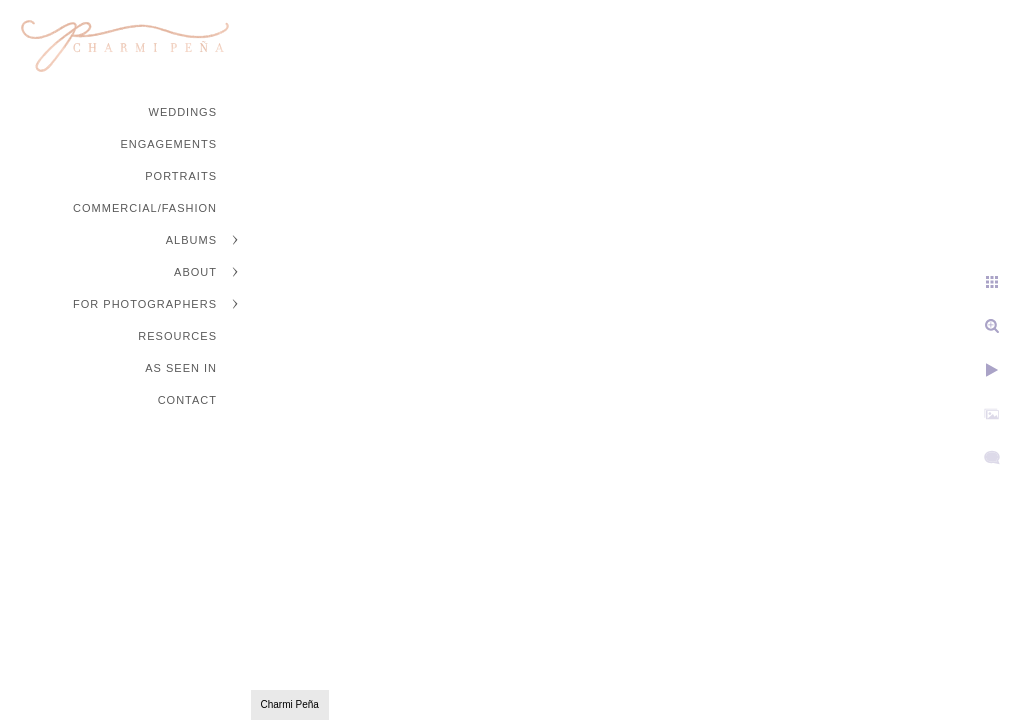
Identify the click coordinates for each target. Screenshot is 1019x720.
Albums (191, 240)
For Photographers (145, 304)
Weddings (183, 112)
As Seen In (181, 368)
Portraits (181, 176)
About (195, 272)
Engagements (168, 144)
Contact (187, 400)
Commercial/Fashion (145, 208)
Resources (177, 336)
